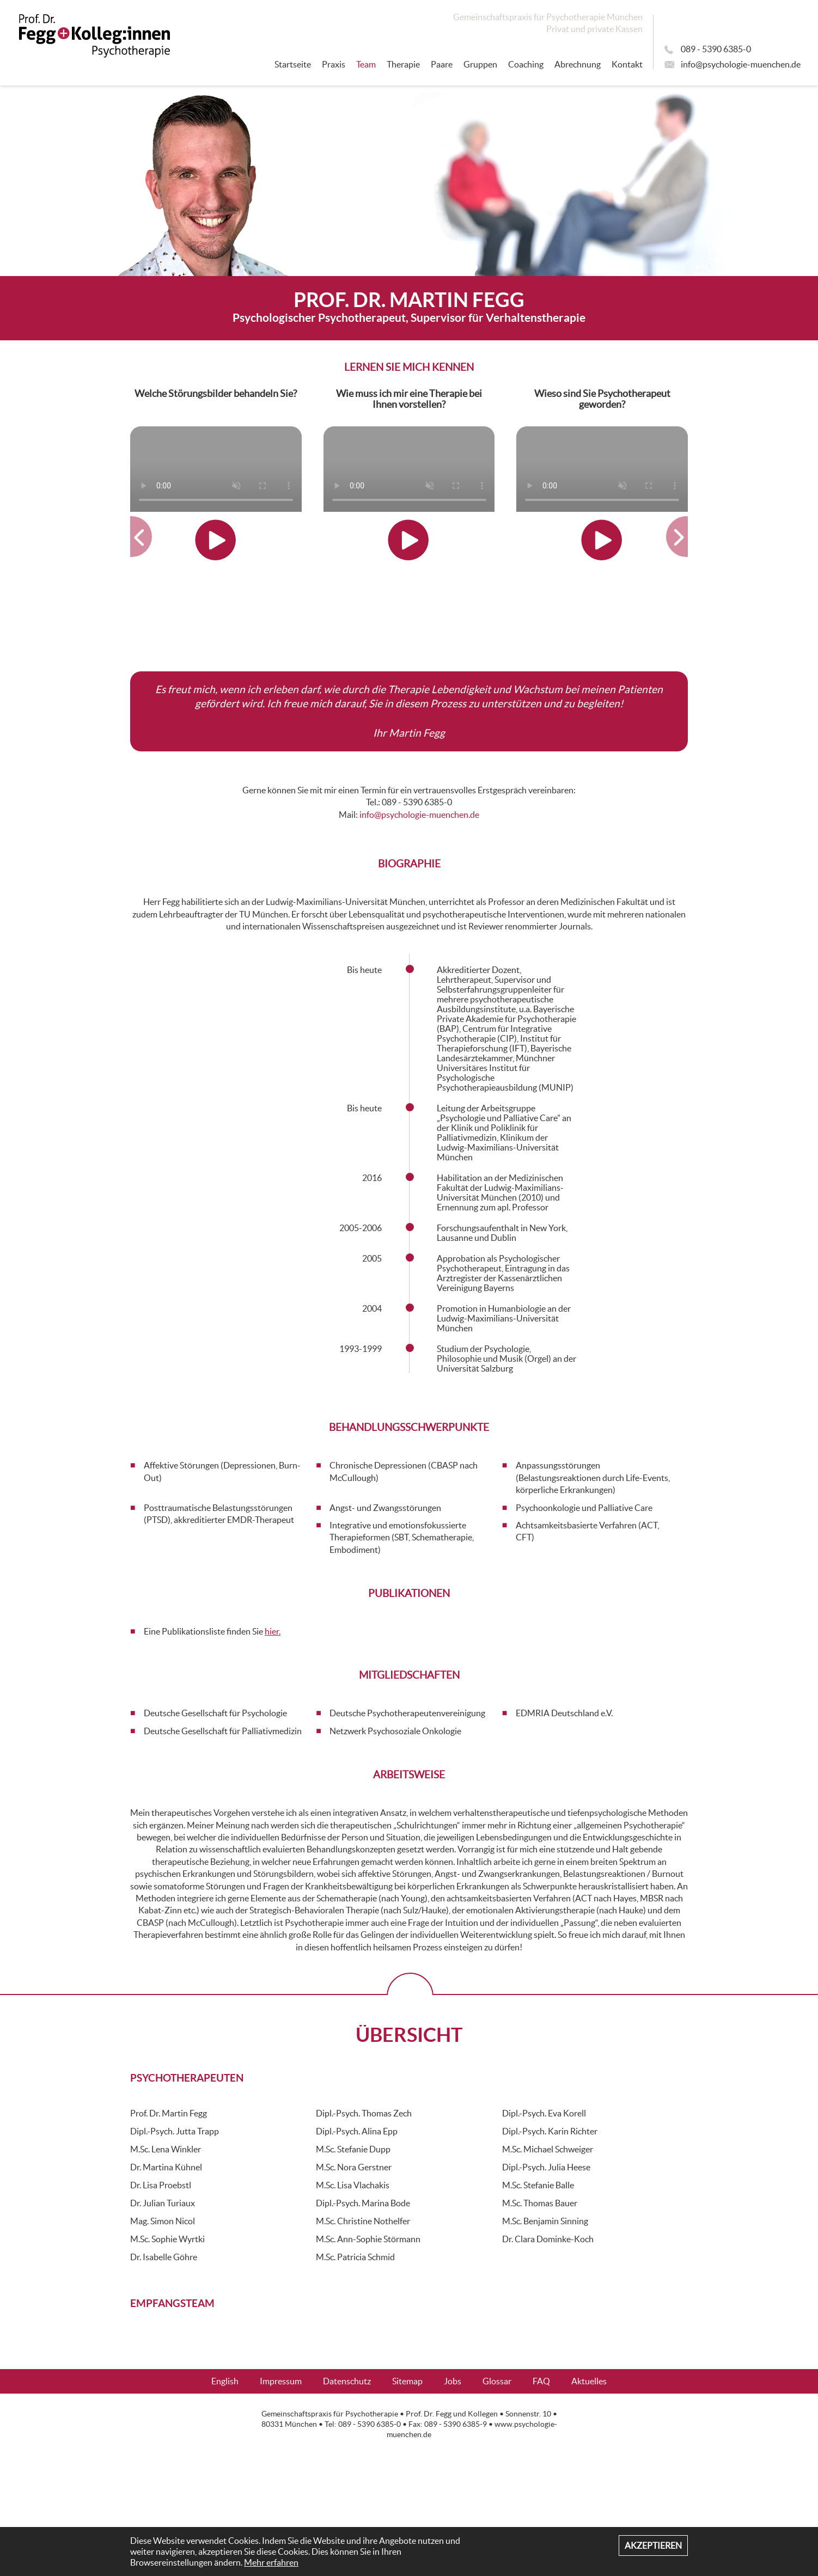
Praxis (333, 64)
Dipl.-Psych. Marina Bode (363, 2203)
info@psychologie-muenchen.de (741, 64)
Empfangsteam (172, 2303)
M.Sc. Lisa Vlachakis (352, 2185)
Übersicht (409, 2034)
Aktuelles (589, 2381)
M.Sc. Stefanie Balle (538, 2185)
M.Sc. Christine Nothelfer (363, 2221)
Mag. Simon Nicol (162, 2221)
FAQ (541, 2381)
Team (366, 64)
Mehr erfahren (271, 2562)
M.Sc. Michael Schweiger (547, 2149)
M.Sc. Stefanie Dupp (353, 2149)
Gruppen (480, 64)
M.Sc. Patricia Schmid (355, 2257)
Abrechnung (577, 64)
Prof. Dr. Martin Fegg (168, 2113)
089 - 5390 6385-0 (716, 49)
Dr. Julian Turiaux (162, 2203)
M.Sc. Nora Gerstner (354, 2167)
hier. (272, 1631)
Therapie (403, 64)
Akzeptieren (653, 2545)
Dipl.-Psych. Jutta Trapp (174, 2131)
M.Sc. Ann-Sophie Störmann (368, 2239)
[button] (131, 536)
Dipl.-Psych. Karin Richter (549, 2131)
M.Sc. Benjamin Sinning (545, 2221)
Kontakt (627, 64)
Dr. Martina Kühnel (166, 2167)
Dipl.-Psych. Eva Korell (544, 2113)
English (225, 2381)
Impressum (281, 2381)
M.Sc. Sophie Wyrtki (167, 2239)
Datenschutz (347, 2381)
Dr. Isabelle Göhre (163, 2257)
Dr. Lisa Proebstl (160, 2185)
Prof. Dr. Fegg (428, 2414)
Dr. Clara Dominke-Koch (548, 2239)
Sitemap (407, 2381)
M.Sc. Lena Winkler (165, 2149)
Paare (442, 64)
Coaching (526, 64)
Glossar (497, 2381)
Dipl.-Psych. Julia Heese (546, 2167)
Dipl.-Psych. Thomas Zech (364, 2113)
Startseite (292, 64)
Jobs (452, 2381)
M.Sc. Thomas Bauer (539, 2203)
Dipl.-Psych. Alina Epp (357, 2131)
